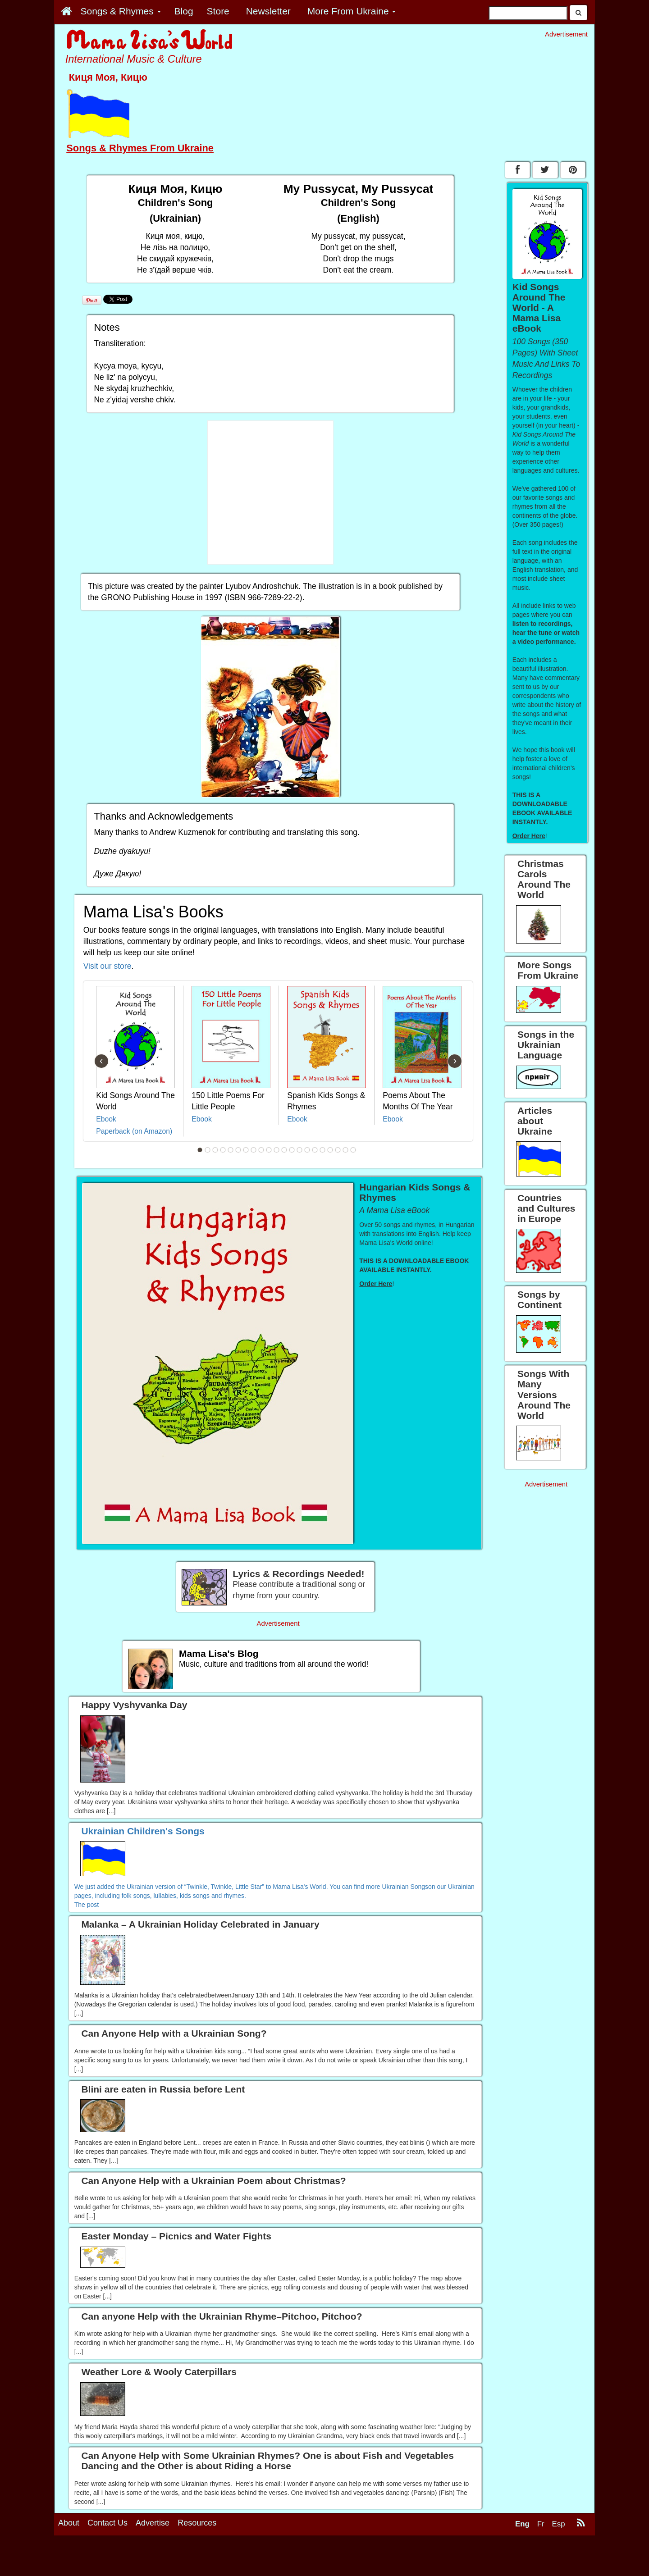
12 (284, 1150)
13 (292, 1150)
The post (86, 1904)
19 (338, 1150)
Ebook (106, 1119)
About (68, 2522)
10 (269, 1150)
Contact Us (107, 2522)
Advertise (152, 2522)
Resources (197, 2522)
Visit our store (107, 966)
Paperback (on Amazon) (134, 1131)
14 (299, 1150)
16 (315, 1150)
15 (307, 1150)
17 (322, 1150)
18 (330, 1150)
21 (353, 1150)
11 (276, 1150)
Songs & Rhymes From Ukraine (140, 148)
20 (345, 1150)
